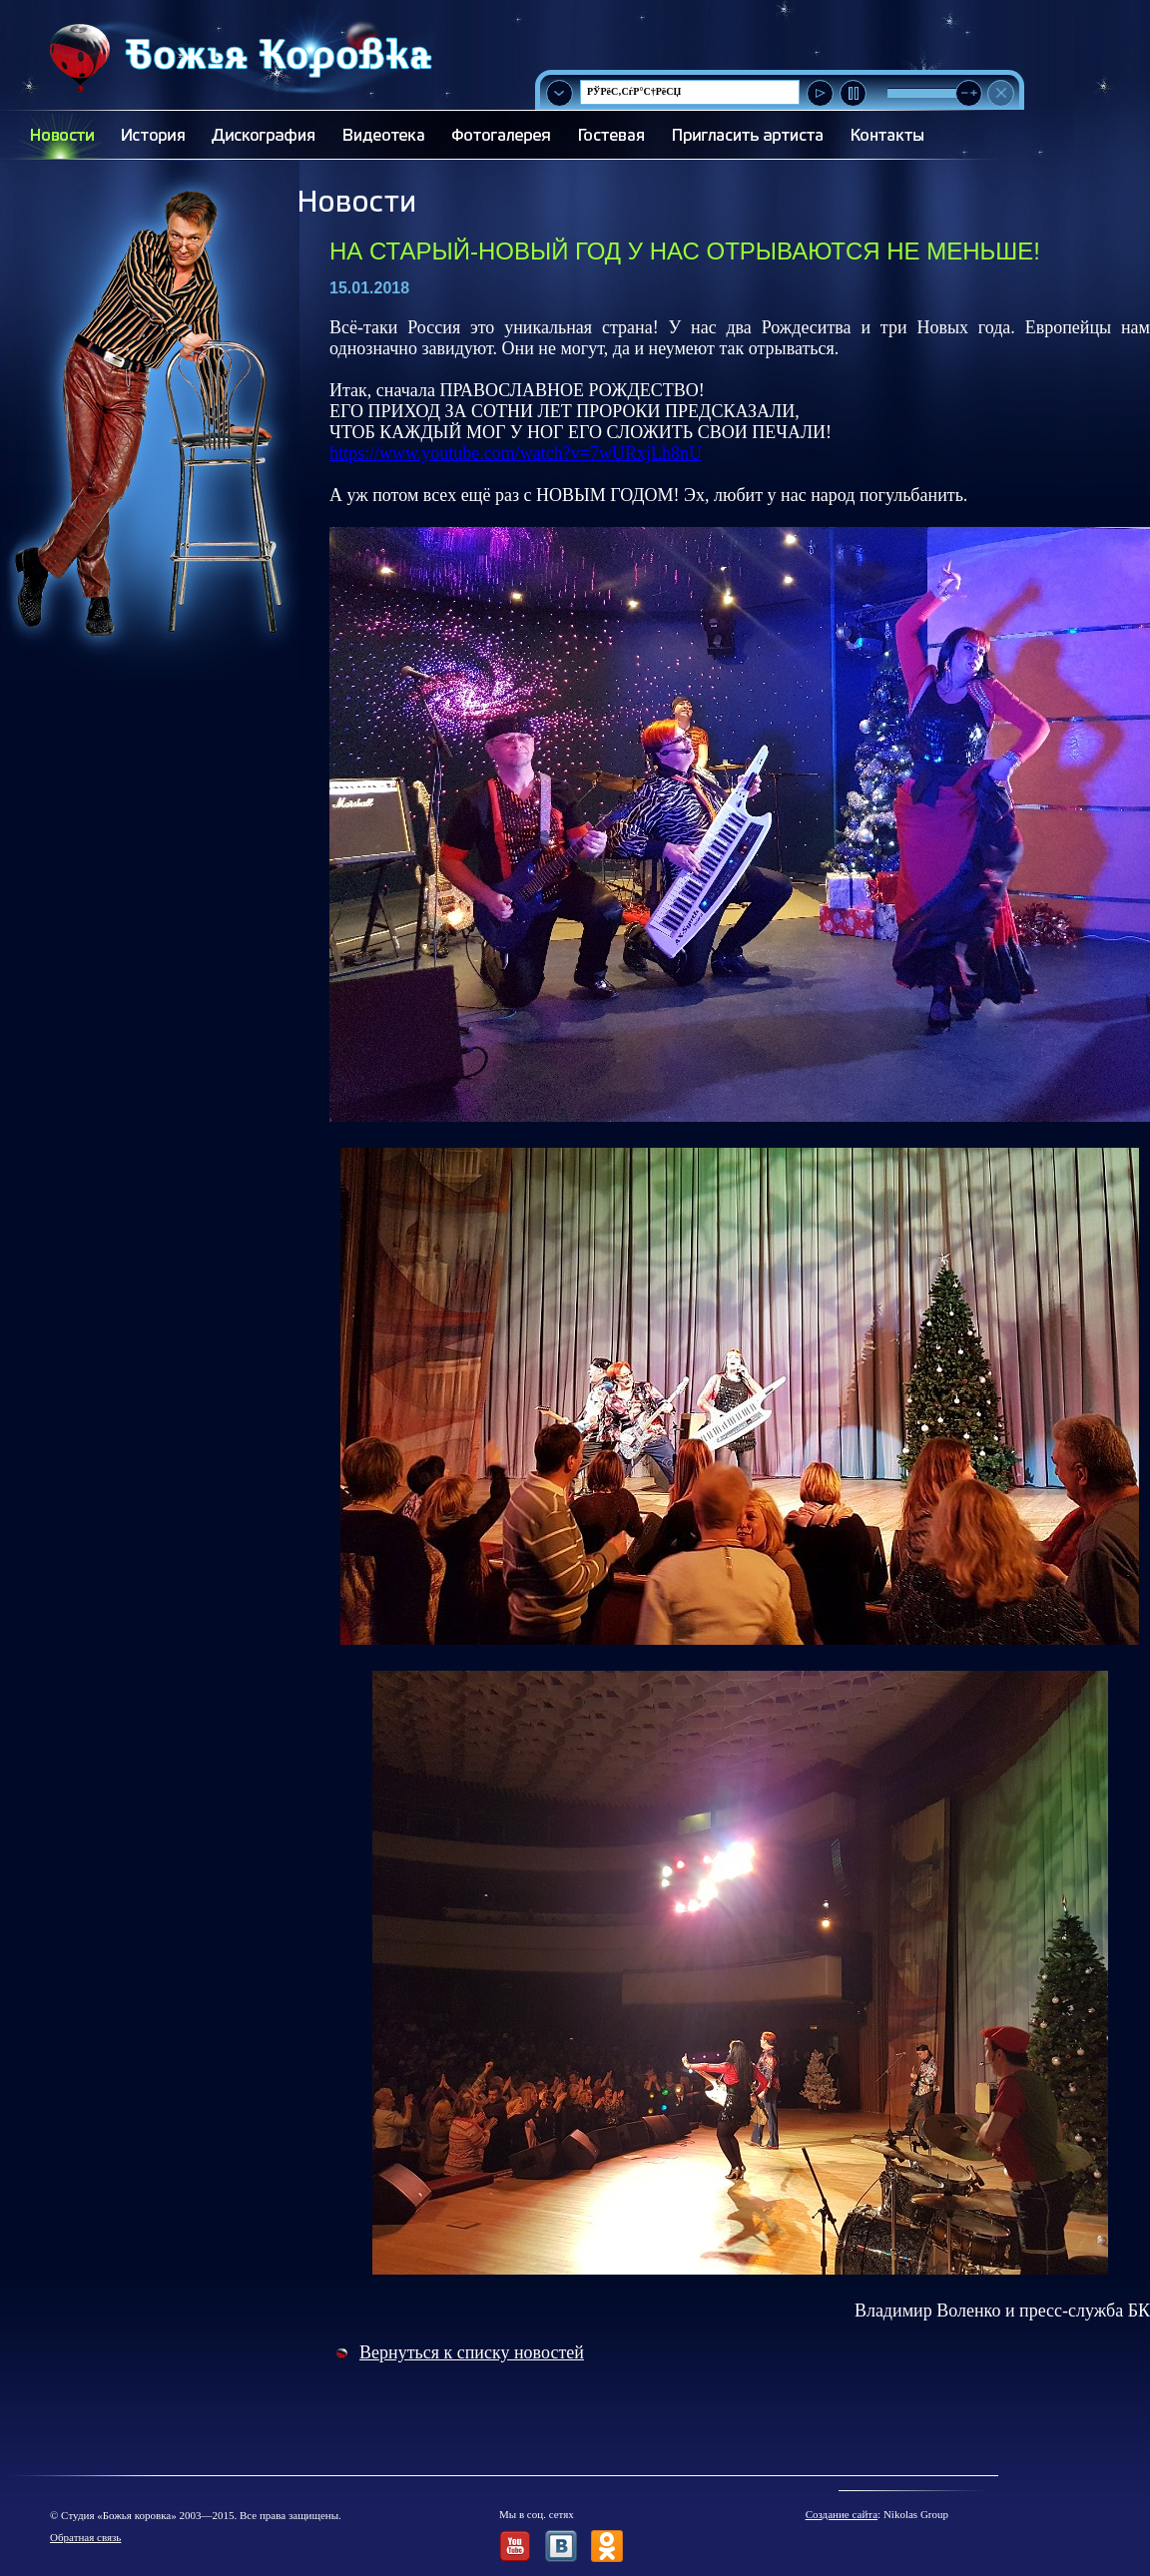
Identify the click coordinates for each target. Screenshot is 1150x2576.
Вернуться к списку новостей (471, 2352)
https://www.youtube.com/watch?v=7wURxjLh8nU (515, 453)
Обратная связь (85, 2537)
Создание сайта (841, 2514)
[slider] (968, 93)
